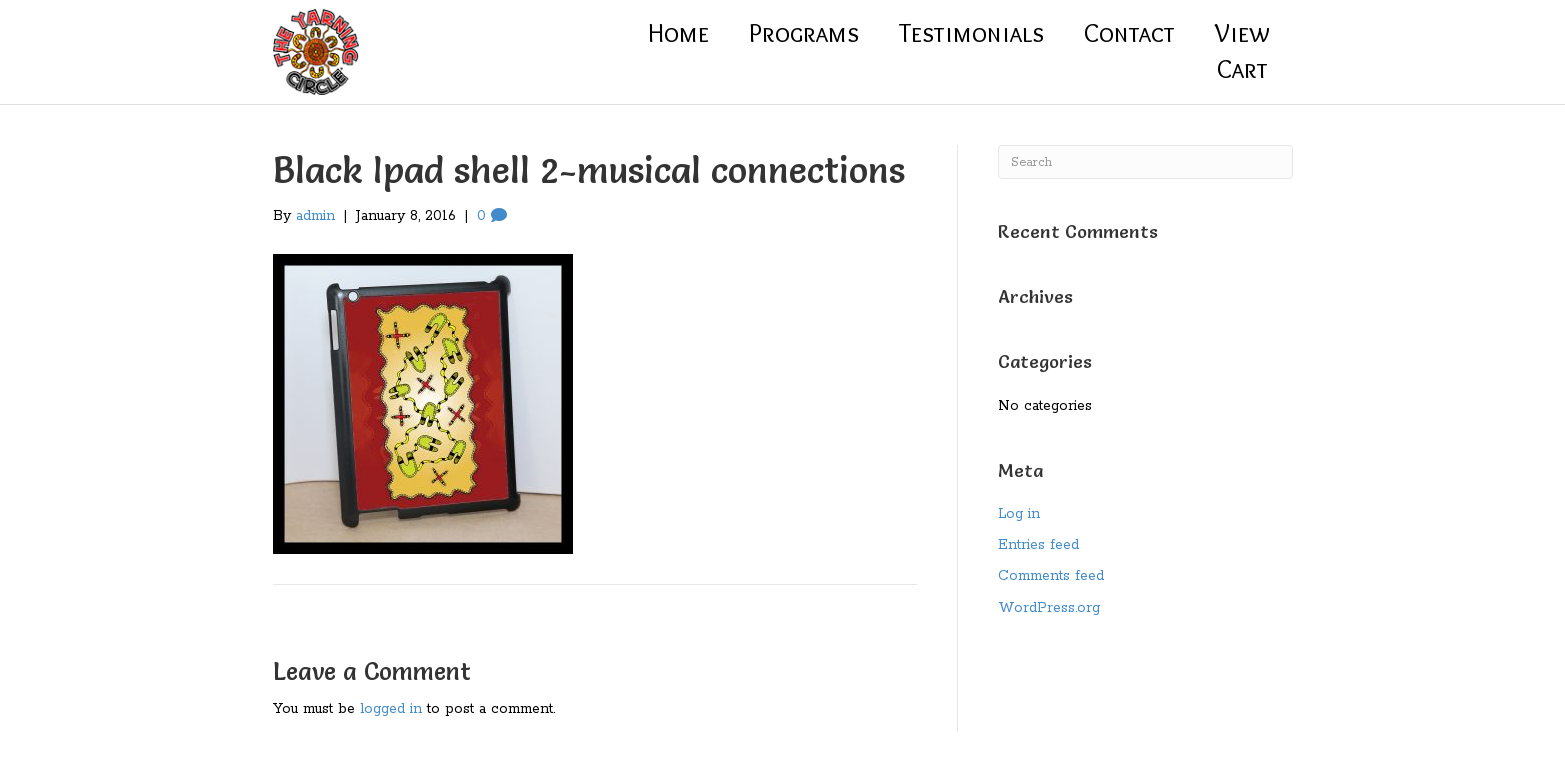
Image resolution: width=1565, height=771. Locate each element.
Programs (804, 33)
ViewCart (1242, 51)
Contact (1129, 33)
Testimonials (971, 33)
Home (678, 33)
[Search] (1145, 162)
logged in (391, 709)
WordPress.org (1049, 608)
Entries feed (1038, 545)
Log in (1019, 514)
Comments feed (1051, 576)
